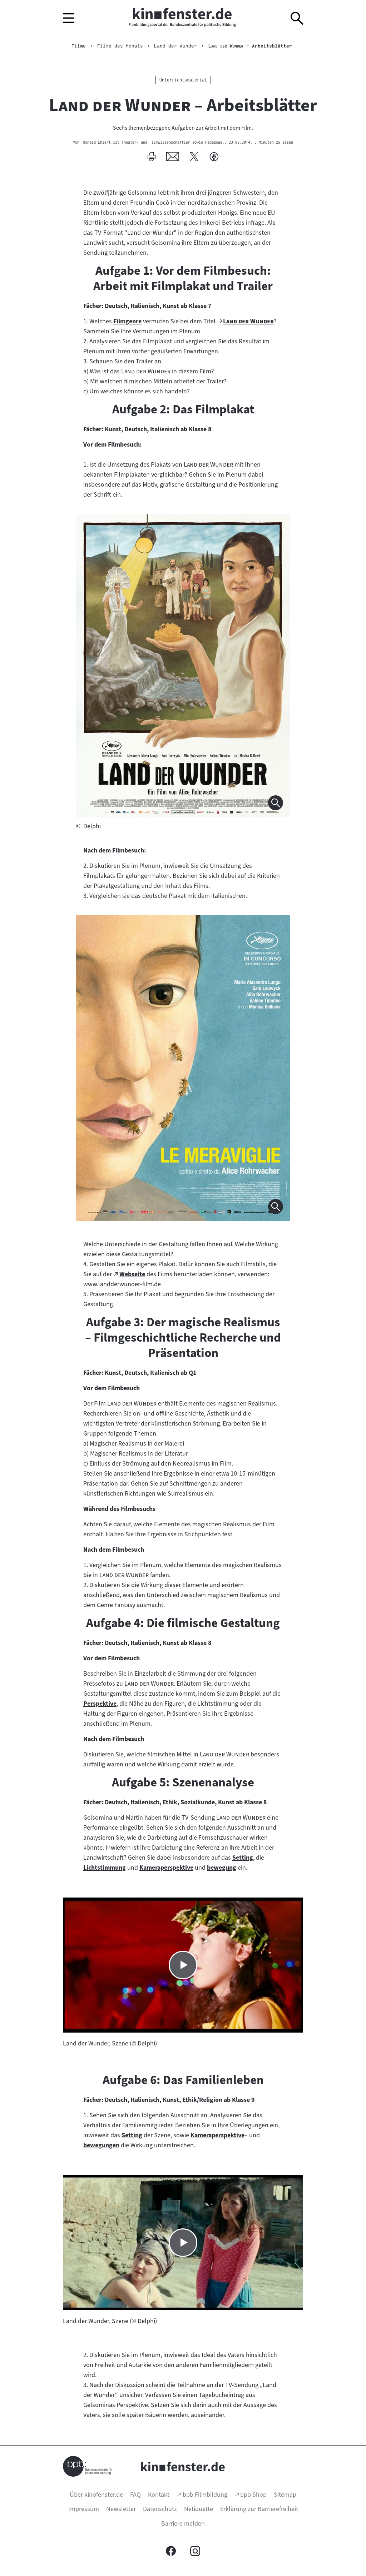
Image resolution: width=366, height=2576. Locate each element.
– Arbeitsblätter (250, 46)
